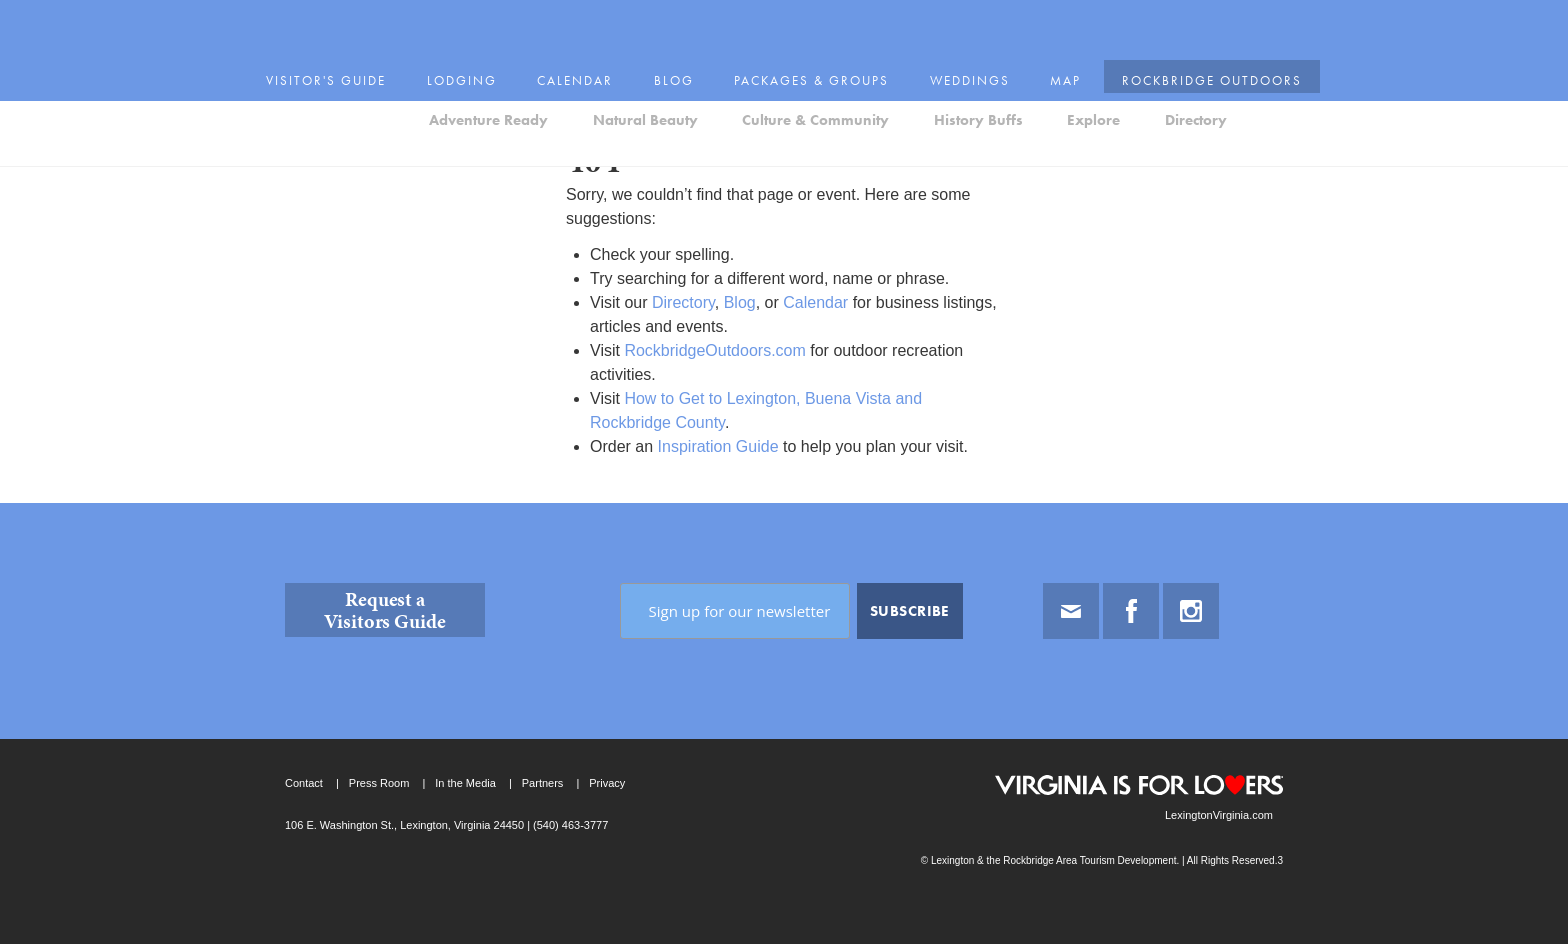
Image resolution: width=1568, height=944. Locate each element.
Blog (682, 22)
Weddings (954, 22)
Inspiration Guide (718, 446)
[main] (784, 304)
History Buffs (978, 73)
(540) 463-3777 (569, 825)
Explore (1093, 73)
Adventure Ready (488, 73)
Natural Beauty (645, 73)
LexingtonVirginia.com (1219, 815)
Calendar (591, 22)
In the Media (465, 783)
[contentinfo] (784, 723)
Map (1045, 22)
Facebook (1131, 611)
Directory (1196, 73)
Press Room (379, 783)
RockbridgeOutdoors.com (714, 350)
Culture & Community (815, 73)
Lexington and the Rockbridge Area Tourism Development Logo (355, 76)
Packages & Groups (810, 22)
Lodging (486, 22)
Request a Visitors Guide (385, 610)
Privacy (607, 783)
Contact (304, 783)
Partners (543, 783)
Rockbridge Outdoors (1180, 22)
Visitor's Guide (361, 22)
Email (1071, 611)
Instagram (1191, 611)
